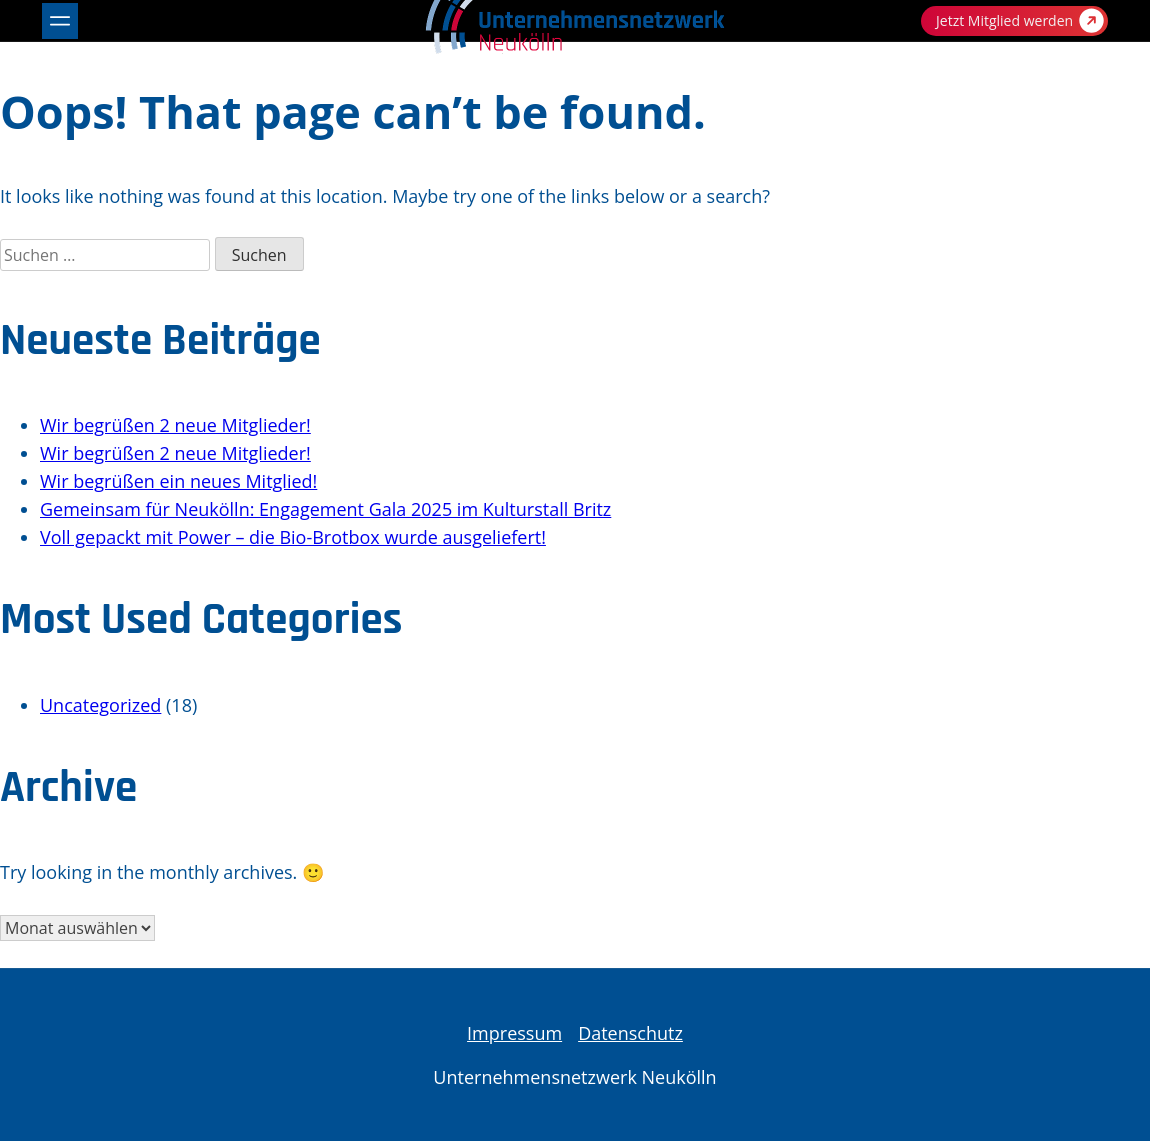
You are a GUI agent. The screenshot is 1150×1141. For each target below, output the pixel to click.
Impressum (514, 1033)
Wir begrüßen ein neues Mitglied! (178, 481)
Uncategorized (100, 705)
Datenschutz (630, 1033)
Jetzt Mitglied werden (1020, 20)
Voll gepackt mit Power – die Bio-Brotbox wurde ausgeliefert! (293, 537)
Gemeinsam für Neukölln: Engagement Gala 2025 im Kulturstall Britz (325, 509)
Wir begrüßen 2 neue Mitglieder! (175, 425)
